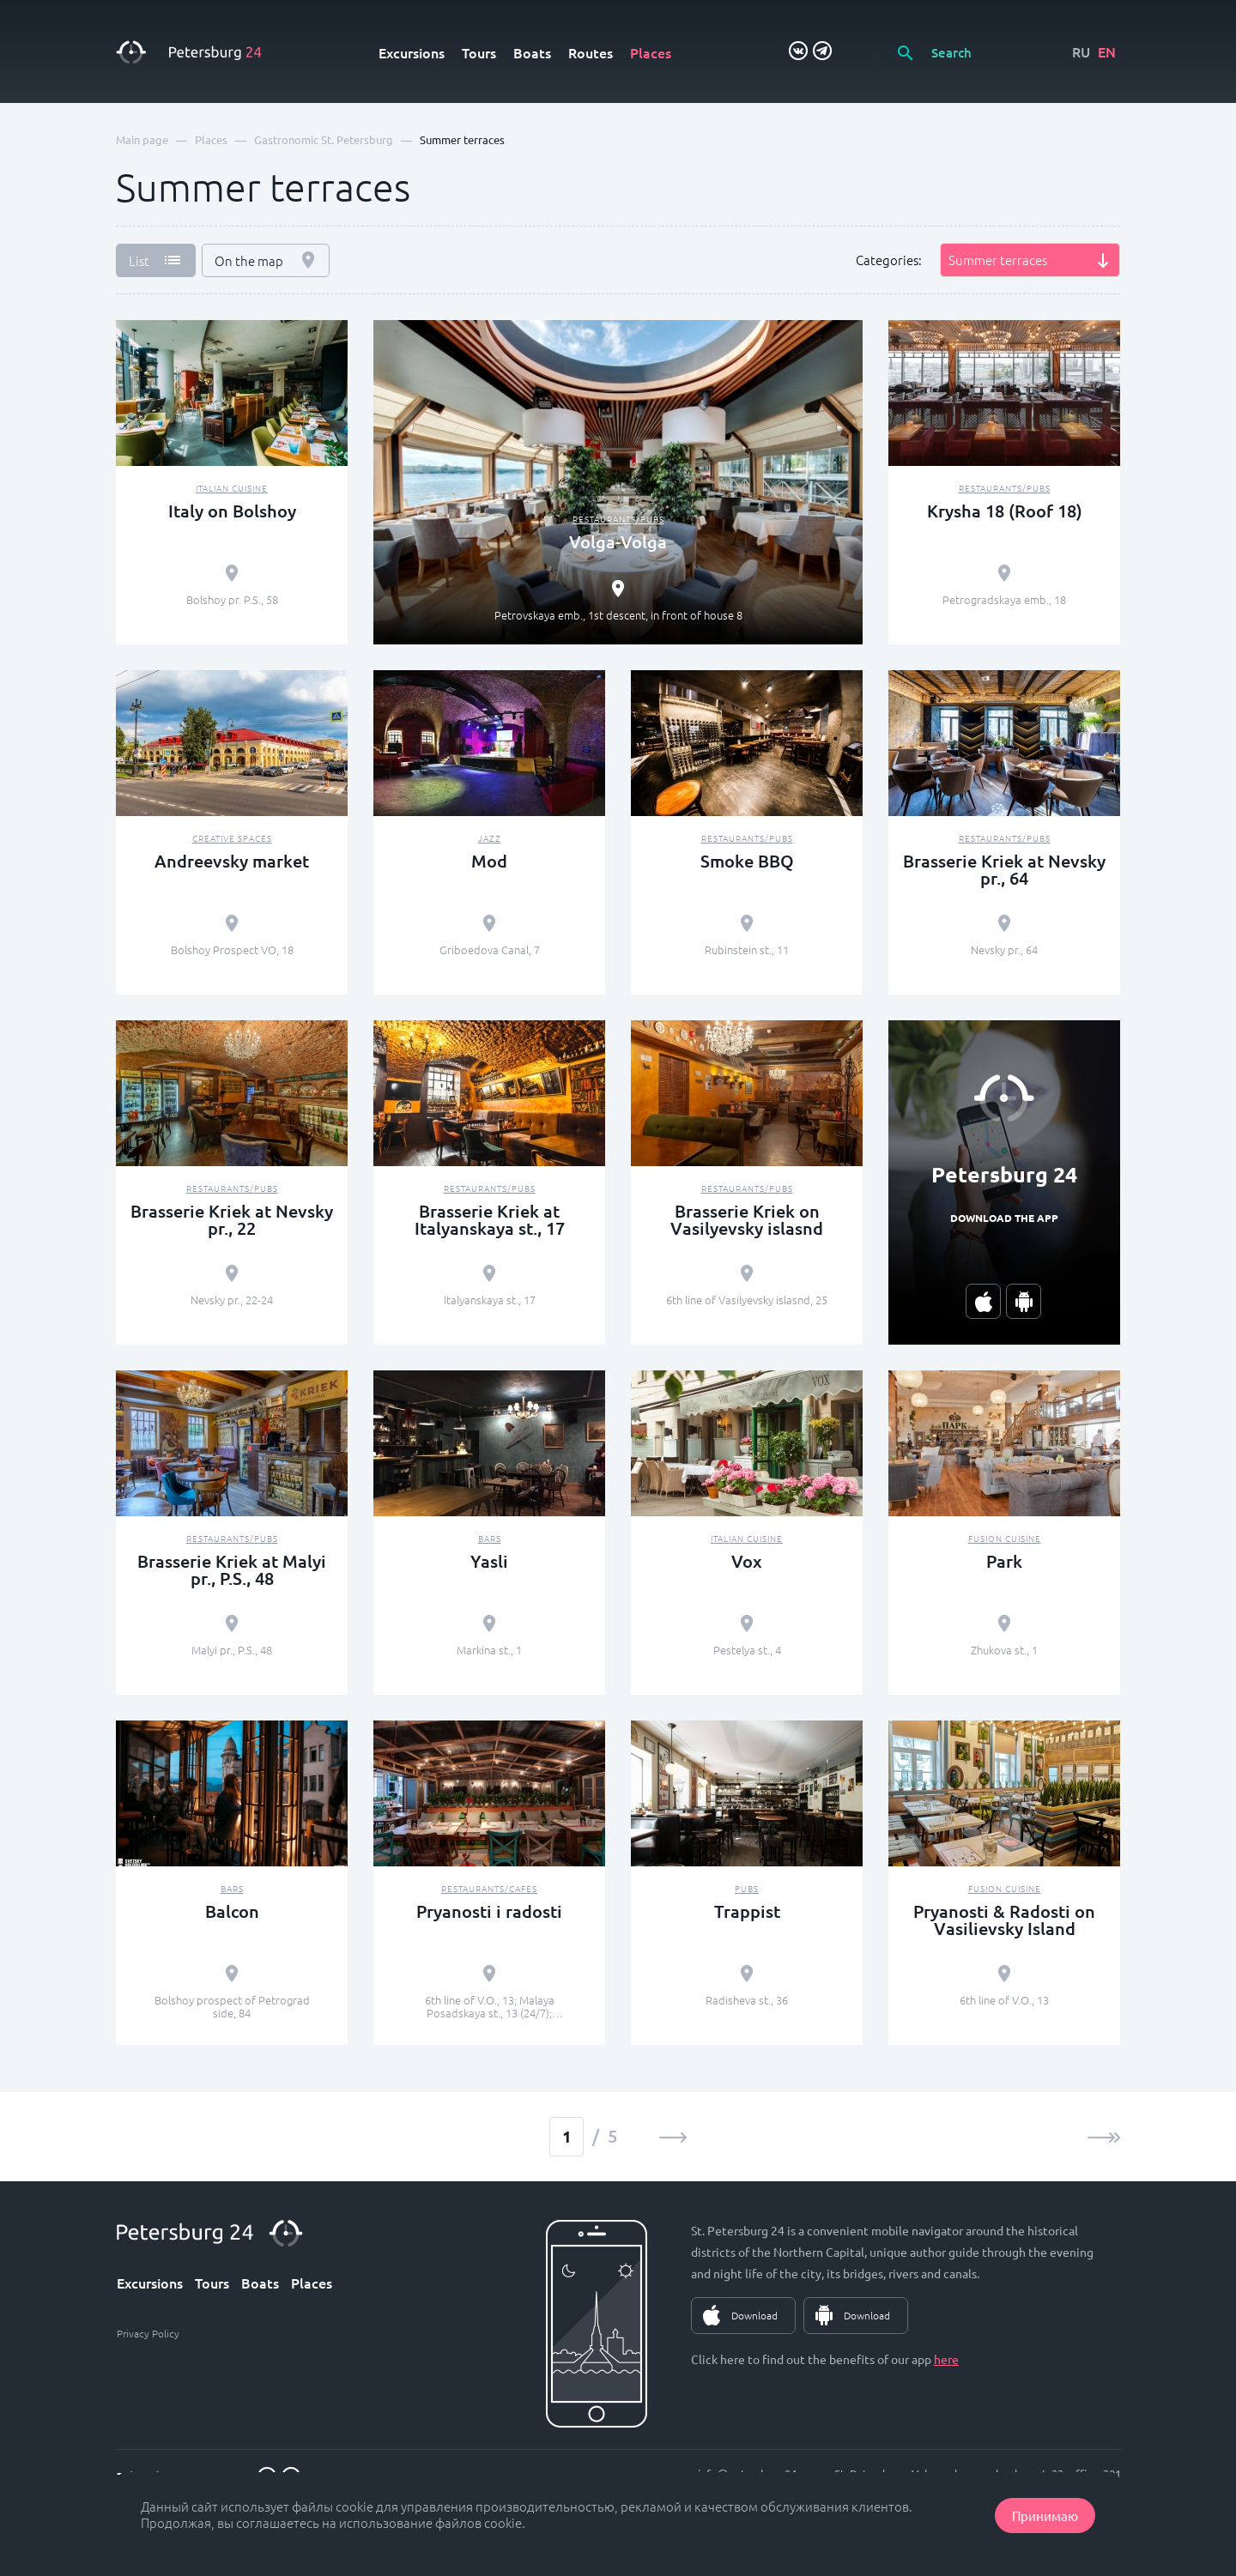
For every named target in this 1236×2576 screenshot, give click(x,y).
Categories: (889, 260)
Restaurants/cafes (489, 1888)
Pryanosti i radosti (489, 1911)
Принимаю (1045, 2515)
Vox (746, 1560)
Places (650, 52)
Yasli (489, 1560)
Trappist (747, 1911)
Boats (532, 52)
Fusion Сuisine (1004, 1538)
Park (1004, 1560)
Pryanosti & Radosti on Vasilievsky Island (1004, 1919)
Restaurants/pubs (618, 518)
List (139, 260)
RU (1081, 51)
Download (754, 2315)
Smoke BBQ (747, 860)
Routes (590, 52)
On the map (249, 260)
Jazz (489, 837)
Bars (489, 1538)
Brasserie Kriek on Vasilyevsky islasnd (746, 1219)
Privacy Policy (148, 2333)
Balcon (232, 1911)
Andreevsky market (231, 860)
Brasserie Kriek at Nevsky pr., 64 (1004, 869)
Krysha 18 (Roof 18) (1004, 510)
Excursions (412, 52)
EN (1107, 51)
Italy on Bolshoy (232, 510)
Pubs (747, 1888)
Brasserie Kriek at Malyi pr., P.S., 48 (231, 1569)
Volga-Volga (618, 541)
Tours (479, 52)
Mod (489, 860)
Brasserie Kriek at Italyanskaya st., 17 (490, 1219)
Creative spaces (232, 837)
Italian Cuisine (232, 487)
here (946, 2359)
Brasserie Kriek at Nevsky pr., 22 (231, 1219)
